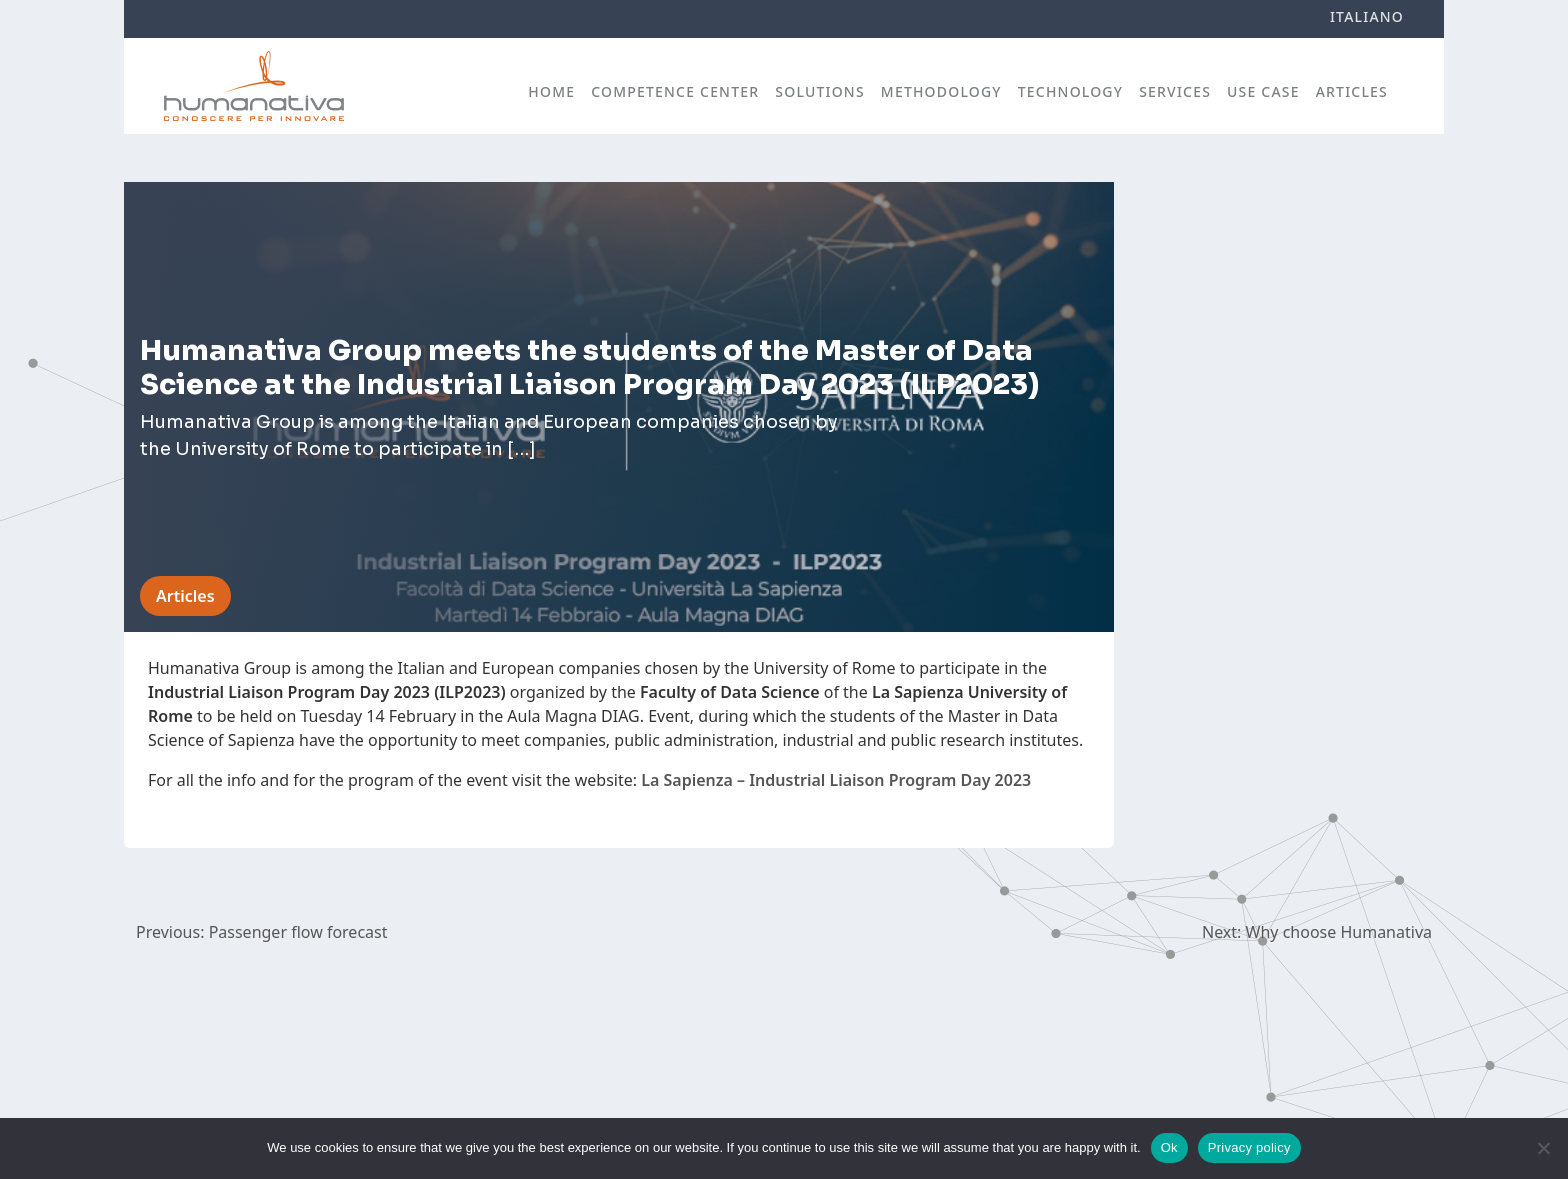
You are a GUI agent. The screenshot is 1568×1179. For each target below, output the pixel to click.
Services (1175, 91)
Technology (1070, 91)
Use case (1263, 91)
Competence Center (675, 91)
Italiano (1367, 16)
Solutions (820, 91)
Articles (1352, 91)
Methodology (941, 91)
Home (551, 91)
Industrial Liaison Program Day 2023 (890, 780)
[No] (1543, 1148)
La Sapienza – (693, 780)
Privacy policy (1249, 1147)
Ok (1169, 1147)
